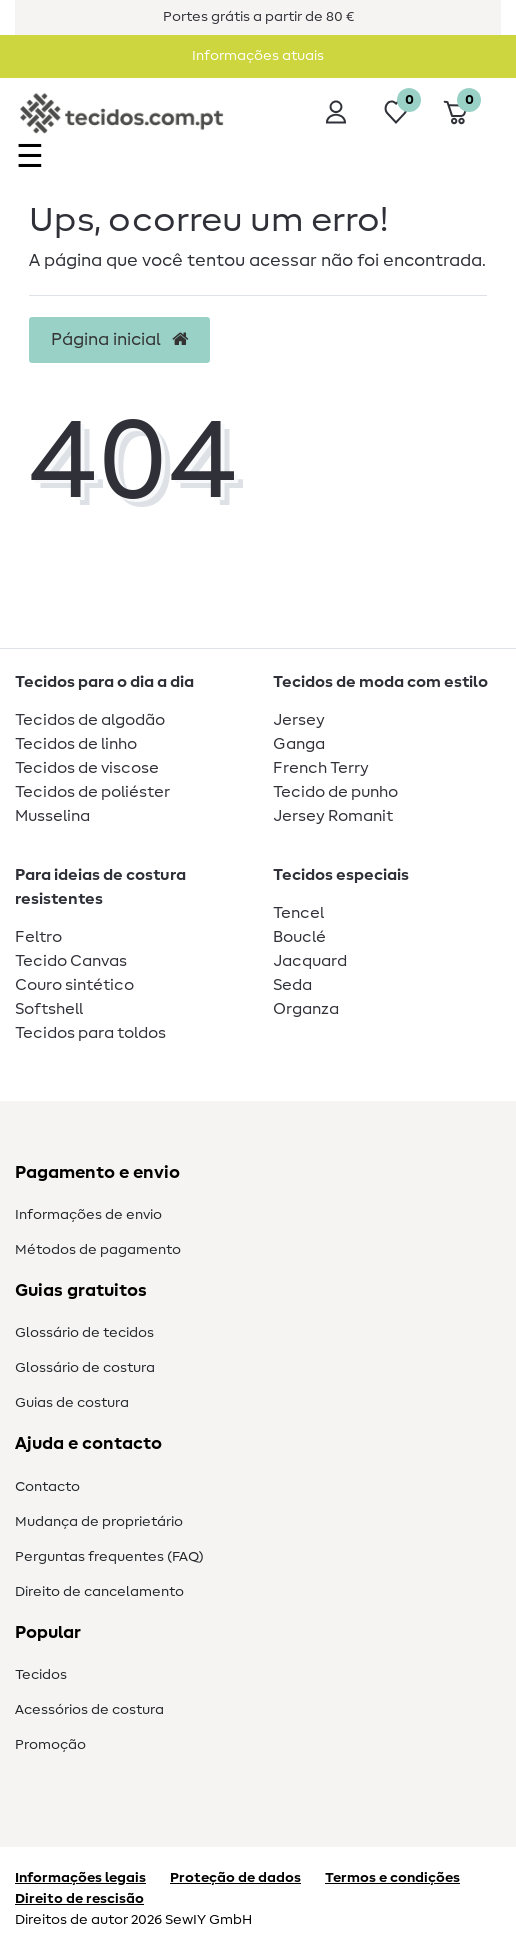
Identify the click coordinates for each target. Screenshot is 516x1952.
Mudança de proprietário (99, 1522)
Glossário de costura (85, 1368)
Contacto (47, 1487)
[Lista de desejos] (396, 112)
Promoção (50, 1745)
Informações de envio (88, 1215)
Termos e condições (392, 1878)
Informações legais (80, 1878)
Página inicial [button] (119, 340)
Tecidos (41, 1675)
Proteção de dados (235, 1878)
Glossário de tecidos (84, 1333)
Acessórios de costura (89, 1710)
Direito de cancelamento (99, 1592)
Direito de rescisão (79, 1899)
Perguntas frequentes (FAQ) (109, 1557)
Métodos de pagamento (98, 1250)
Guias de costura (72, 1403)
